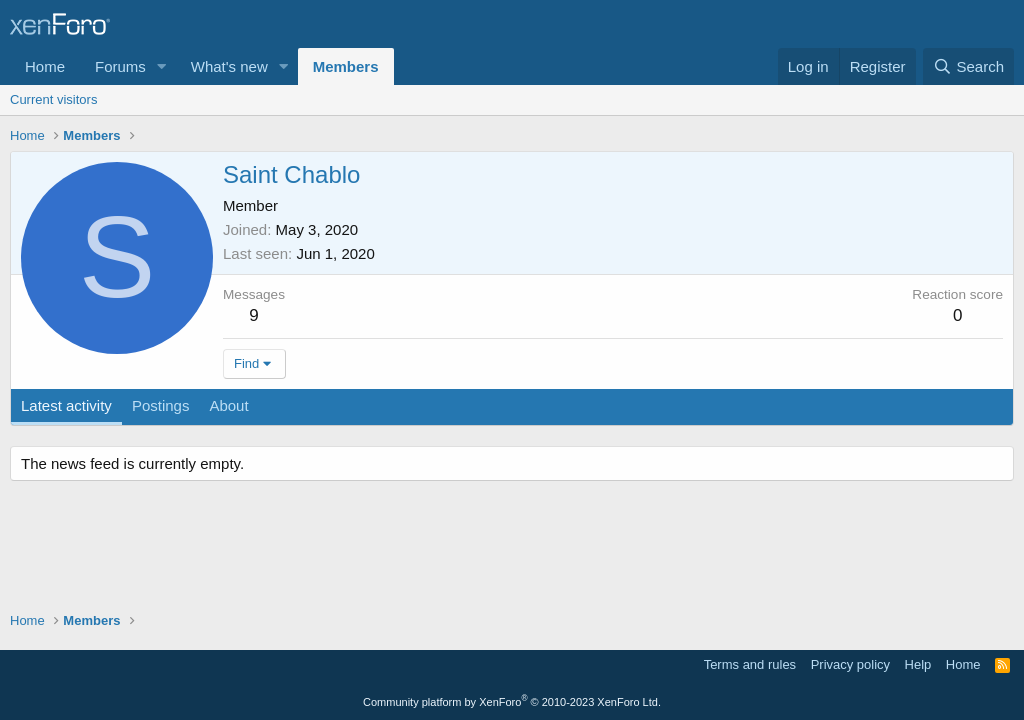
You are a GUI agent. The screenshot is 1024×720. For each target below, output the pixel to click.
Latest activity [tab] (66, 405)
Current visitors (53, 99)
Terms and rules (750, 664)
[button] (162, 66)
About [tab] (228, 405)
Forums (120, 66)
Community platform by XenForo (512, 702)
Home (45, 66)
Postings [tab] (161, 405)
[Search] (968, 66)
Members (346, 66)
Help (918, 664)
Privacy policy (850, 664)
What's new (229, 66)
